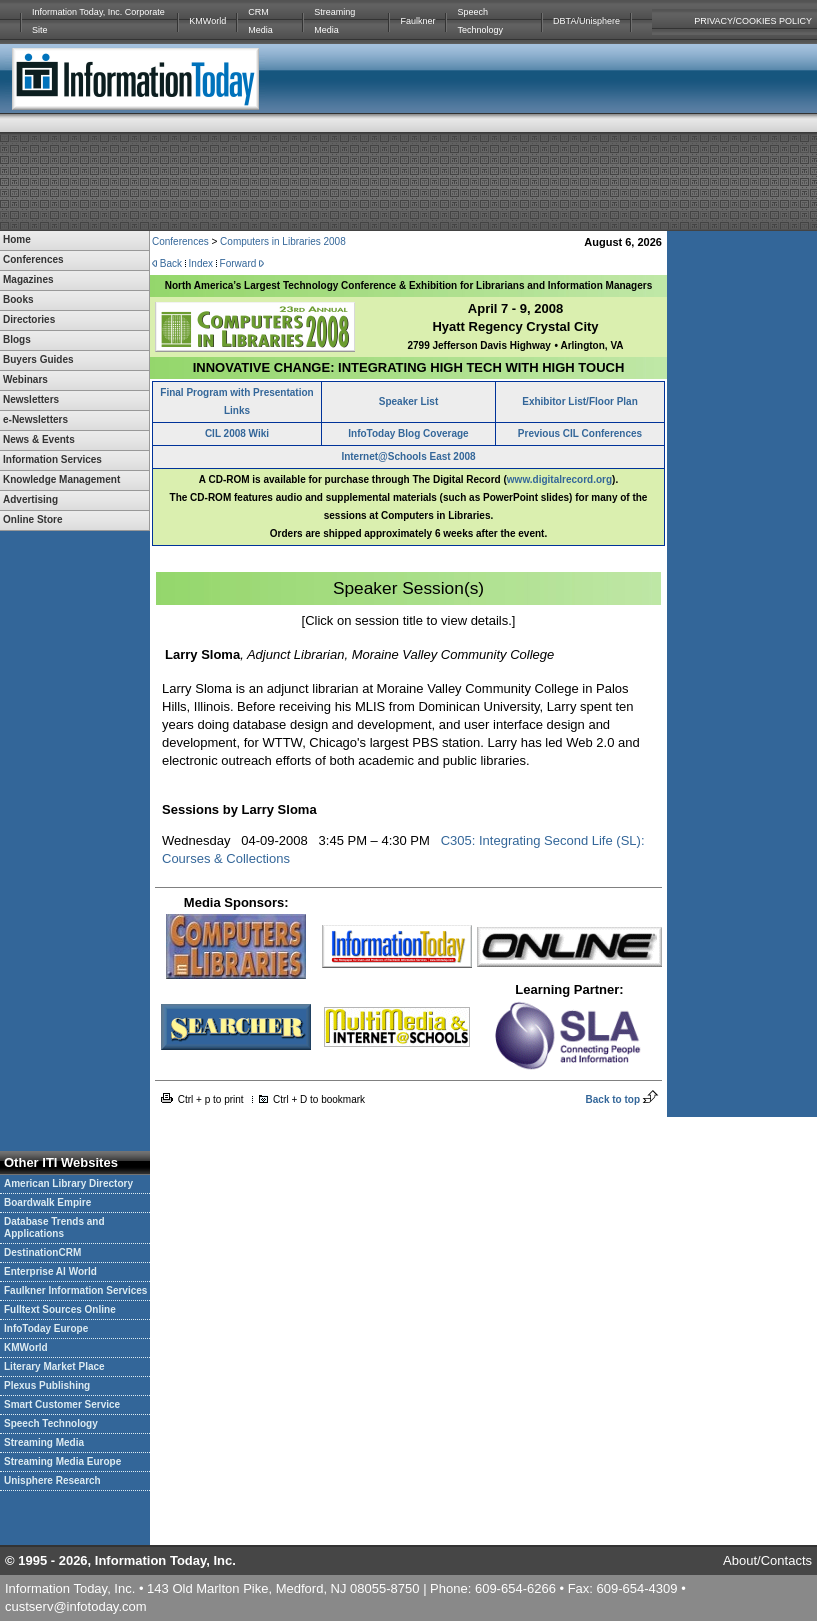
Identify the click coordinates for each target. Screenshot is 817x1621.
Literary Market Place (54, 1366)
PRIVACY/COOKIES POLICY (753, 21)
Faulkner (417, 21)
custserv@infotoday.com (76, 1606)
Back (171, 263)
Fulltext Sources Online (60, 1309)
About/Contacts (767, 1560)
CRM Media (260, 21)
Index (201, 263)
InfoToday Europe (46, 1328)
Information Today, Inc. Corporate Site (98, 21)
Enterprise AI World (50, 1271)
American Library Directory (68, 1183)
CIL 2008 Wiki (237, 433)
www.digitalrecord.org (559, 479)
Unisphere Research (52, 1480)
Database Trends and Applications (54, 1227)
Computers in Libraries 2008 (283, 241)
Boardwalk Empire (47, 1202)
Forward (238, 263)
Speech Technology (480, 21)
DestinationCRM (42, 1252)
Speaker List (408, 401)
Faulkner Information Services (75, 1290)
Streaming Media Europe (62, 1461)
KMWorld (207, 21)
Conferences (180, 241)
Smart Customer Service (62, 1404)
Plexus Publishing (47, 1385)
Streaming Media (334, 21)
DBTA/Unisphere (586, 21)
